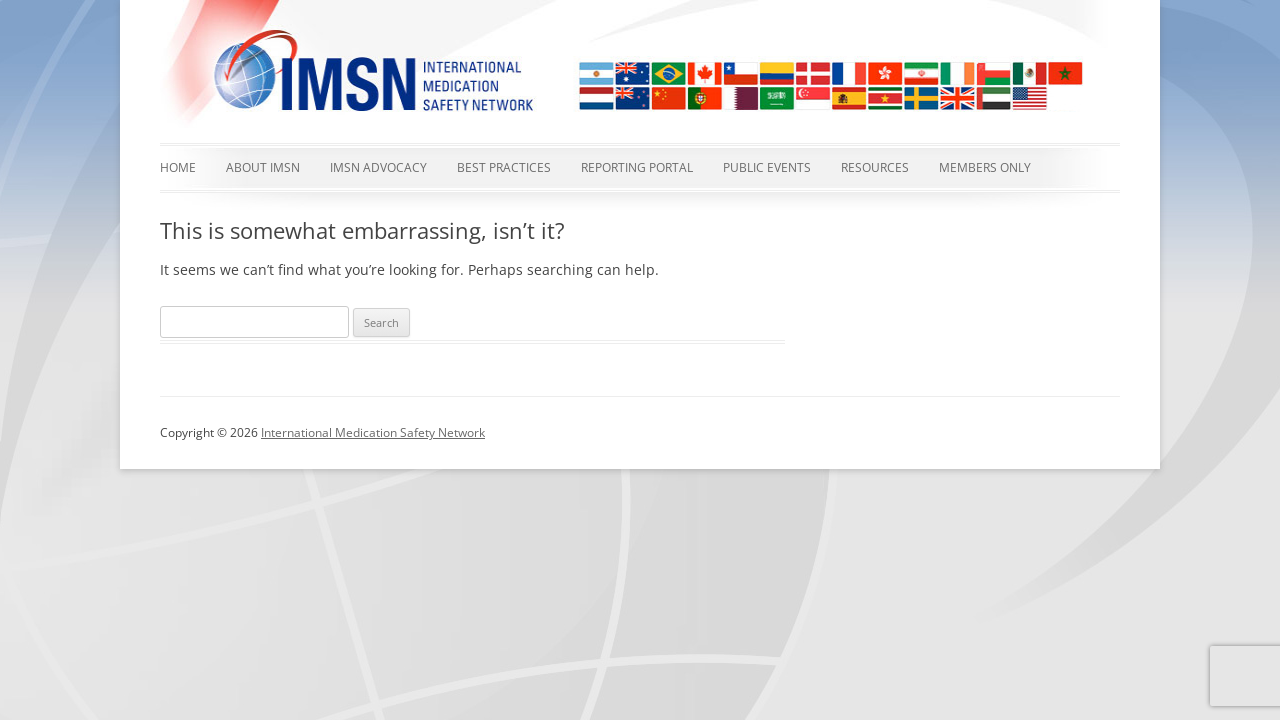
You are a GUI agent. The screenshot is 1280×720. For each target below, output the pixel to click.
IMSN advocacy (378, 167)
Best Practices (504, 167)
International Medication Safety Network (373, 432)
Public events (767, 167)
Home (178, 167)
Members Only (985, 167)
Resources (875, 167)
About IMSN (263, 167)
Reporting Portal (637, 167)
